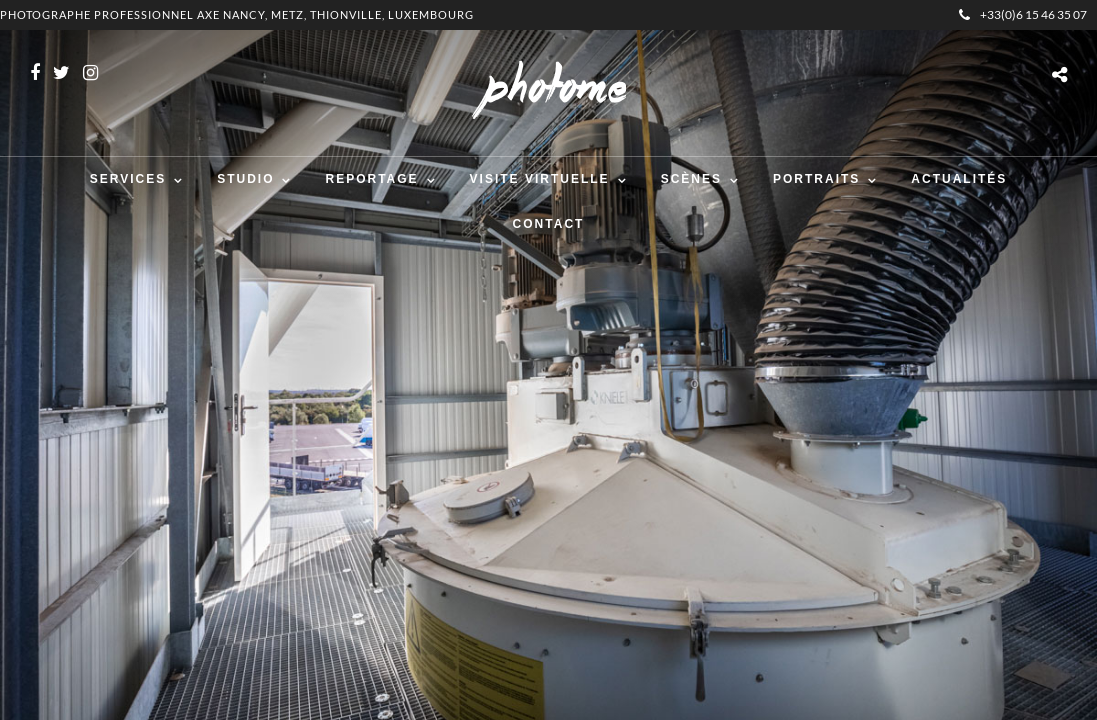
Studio (245, 179)
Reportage (371, 179)
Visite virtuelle (540, 179)
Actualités (959, 179)
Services (128, 179)
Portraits (816, 179)
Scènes (691, 179)
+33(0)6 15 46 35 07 (1023, 14)
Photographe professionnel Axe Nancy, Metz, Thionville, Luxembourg (237, 14)
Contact (549, 224)
